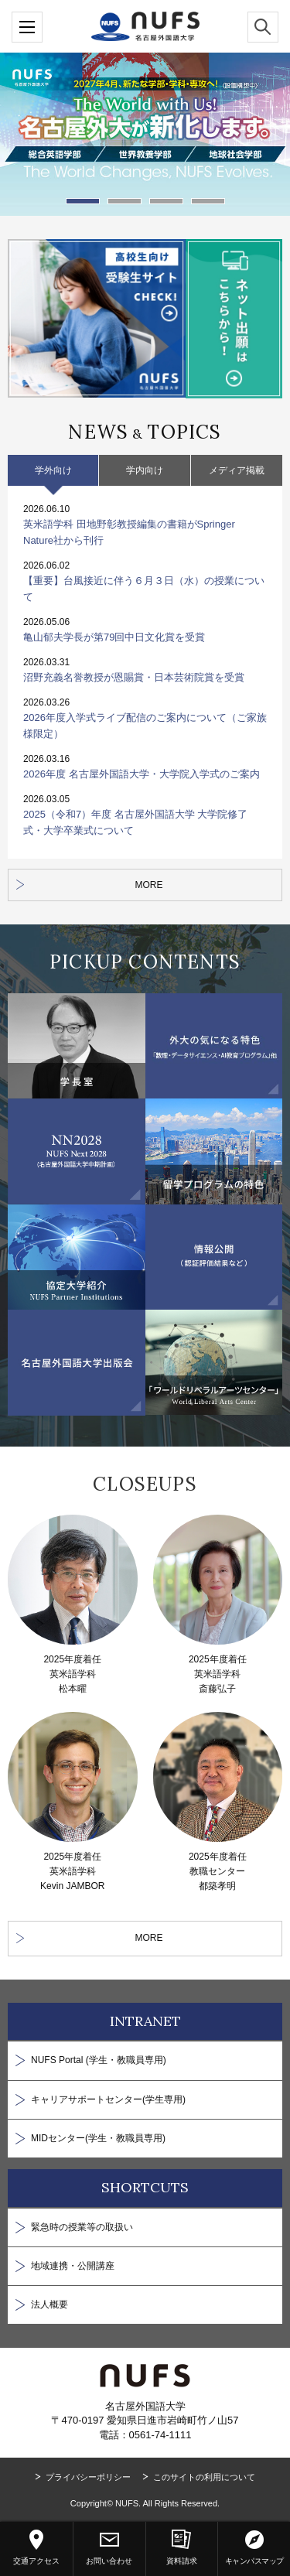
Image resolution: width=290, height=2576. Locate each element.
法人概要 (49, 2304)
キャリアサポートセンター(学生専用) (108, 2099)
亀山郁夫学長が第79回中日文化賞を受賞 (114, 637)
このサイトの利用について (204, 2477)
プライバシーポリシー (88, 2477)
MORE (149, 885)
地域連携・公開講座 (72, 2265)
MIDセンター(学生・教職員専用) (98, 2138)
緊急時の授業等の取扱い (82, 2227)
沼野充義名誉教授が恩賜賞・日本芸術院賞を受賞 (133, 677)
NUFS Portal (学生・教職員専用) (98, 2060)
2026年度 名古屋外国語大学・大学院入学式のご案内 (141, 774)
